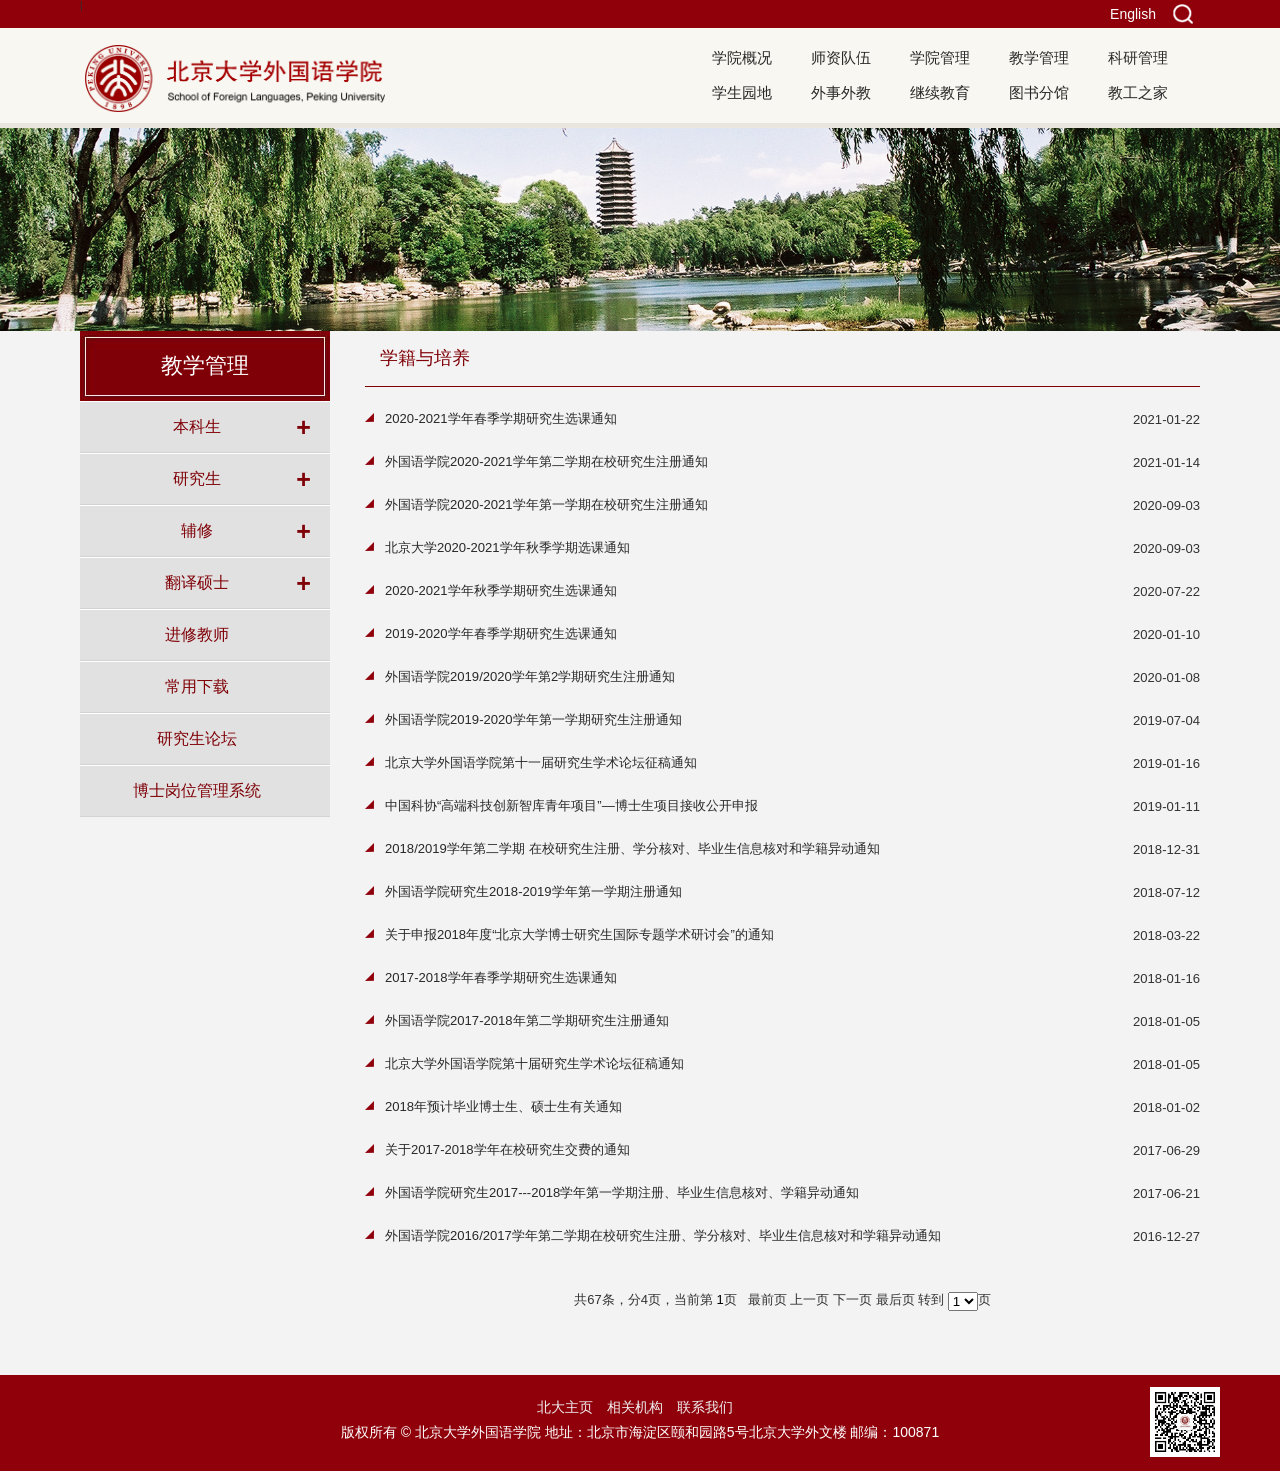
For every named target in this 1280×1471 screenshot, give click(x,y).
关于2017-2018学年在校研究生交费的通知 (507, 1149)
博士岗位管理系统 (197, 790)
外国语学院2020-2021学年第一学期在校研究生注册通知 (546, 504)
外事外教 (841, 92)
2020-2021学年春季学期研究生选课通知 (501, 418)
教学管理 (1039, 57)
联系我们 (705, 1407)
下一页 (852, 1299)
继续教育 (940, 92)
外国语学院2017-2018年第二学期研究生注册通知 (527, 1020)
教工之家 (1138, 92)
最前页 (767, 1299)
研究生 (197, 478)
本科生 (197, 426)
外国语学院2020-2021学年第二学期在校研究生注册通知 (546, 461)
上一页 (809, 1299)
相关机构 (635, 1407)
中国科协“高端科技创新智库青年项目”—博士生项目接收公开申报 (571, 805)
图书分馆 (1039, 92)
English (1133, 14)
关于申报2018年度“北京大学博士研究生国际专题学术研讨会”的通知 (579, 934)
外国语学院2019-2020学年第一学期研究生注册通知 (533, 719)
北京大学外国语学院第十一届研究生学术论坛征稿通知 (541, 762)
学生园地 (742, 92)
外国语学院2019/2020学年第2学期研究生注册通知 (530, 676)
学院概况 (742, 57)
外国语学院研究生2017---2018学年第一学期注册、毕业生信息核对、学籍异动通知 (622, 1192)
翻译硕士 (197, 582)
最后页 (895, 1299)
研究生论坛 (197, 738)
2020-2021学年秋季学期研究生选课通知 (501, 590)
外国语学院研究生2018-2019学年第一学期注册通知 (533, 891)
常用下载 (197, 686)
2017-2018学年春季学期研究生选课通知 (501, 977)
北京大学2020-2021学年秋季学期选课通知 (507, 547)
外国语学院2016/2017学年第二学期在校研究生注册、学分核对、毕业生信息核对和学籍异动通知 (663, 1235)
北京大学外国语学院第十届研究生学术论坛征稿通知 (534, 1063)
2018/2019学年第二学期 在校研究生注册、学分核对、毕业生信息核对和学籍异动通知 (632, 848)
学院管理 (940, 57)
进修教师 (197, 634)
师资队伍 (841, 57)
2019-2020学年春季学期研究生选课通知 (501, 633)
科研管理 (1138, 57)
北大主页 (565, 1407)
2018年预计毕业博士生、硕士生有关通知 (503, 1106)
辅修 (197, 530)
